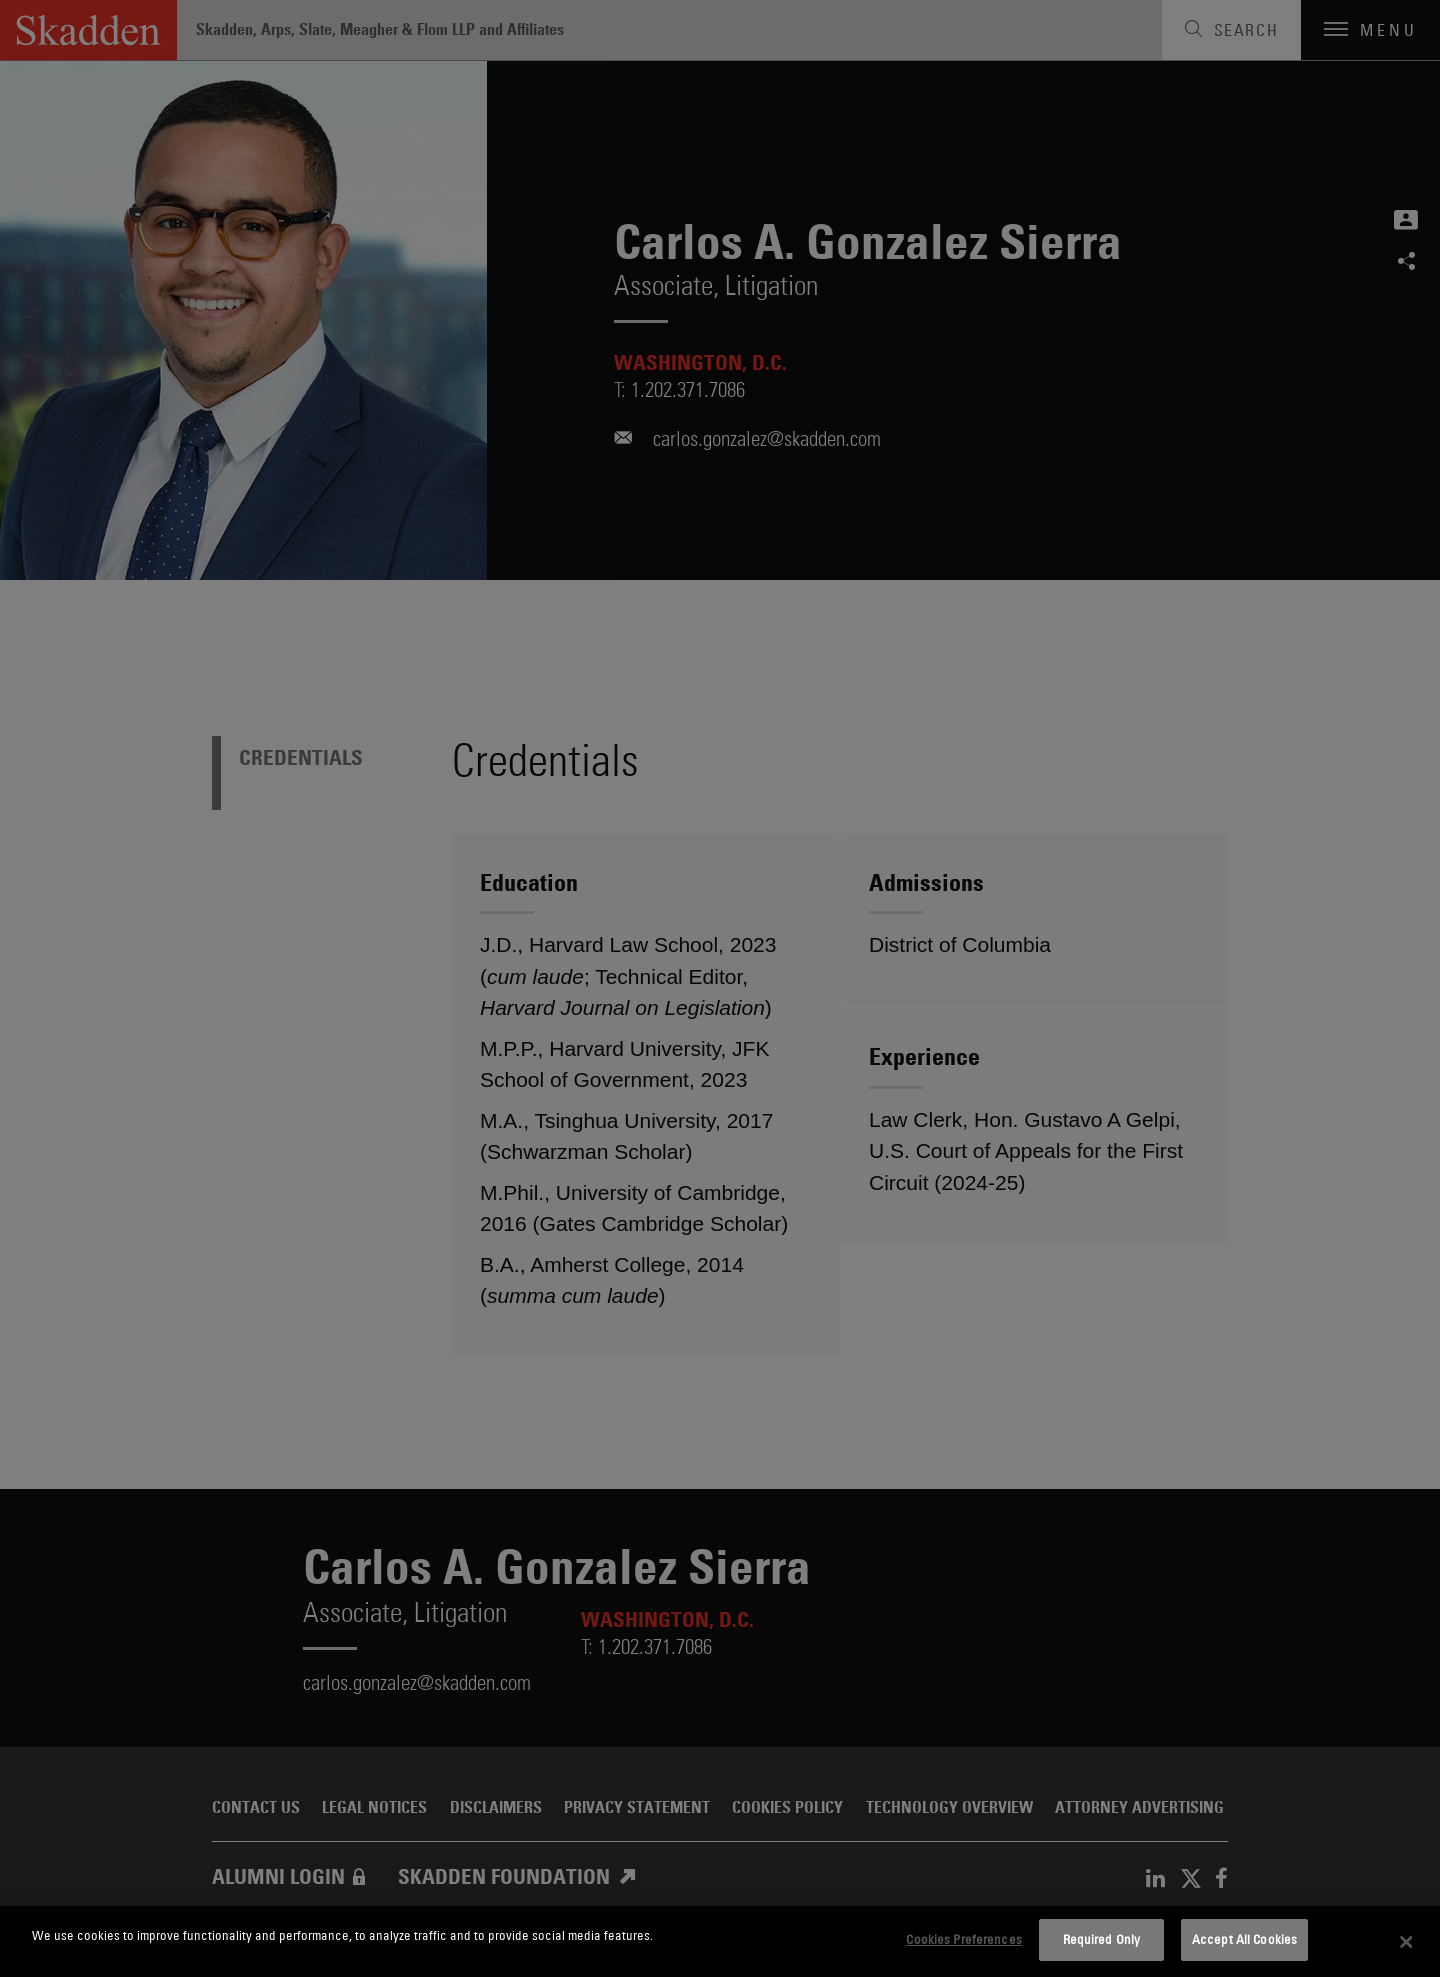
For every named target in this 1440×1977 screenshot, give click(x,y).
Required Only (1102, 1939)
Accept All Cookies (1244, 1939)
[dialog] (720, 1941)
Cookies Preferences (963, 1939)
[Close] (1407, 1942)
